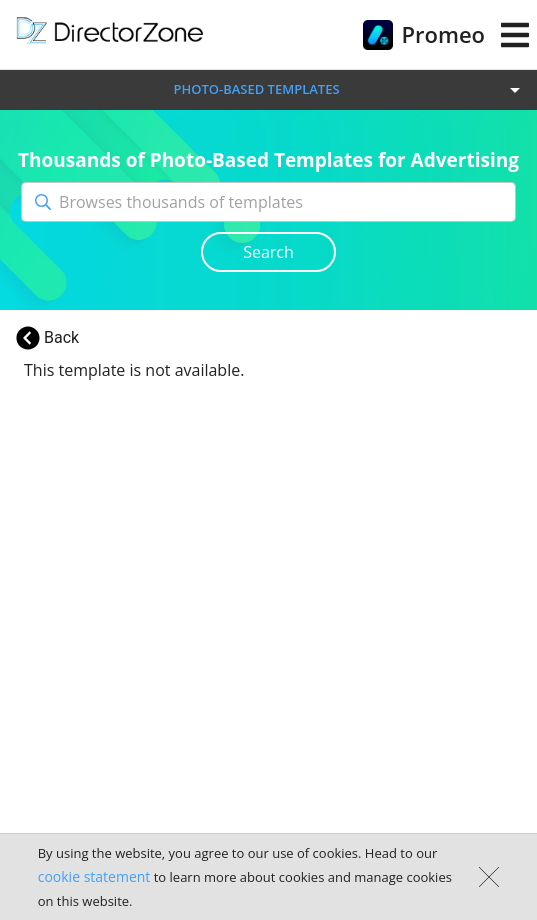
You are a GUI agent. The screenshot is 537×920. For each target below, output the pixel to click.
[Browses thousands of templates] (287, 202)
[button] (268, 90)
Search (268, 252)
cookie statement (94, 876)
